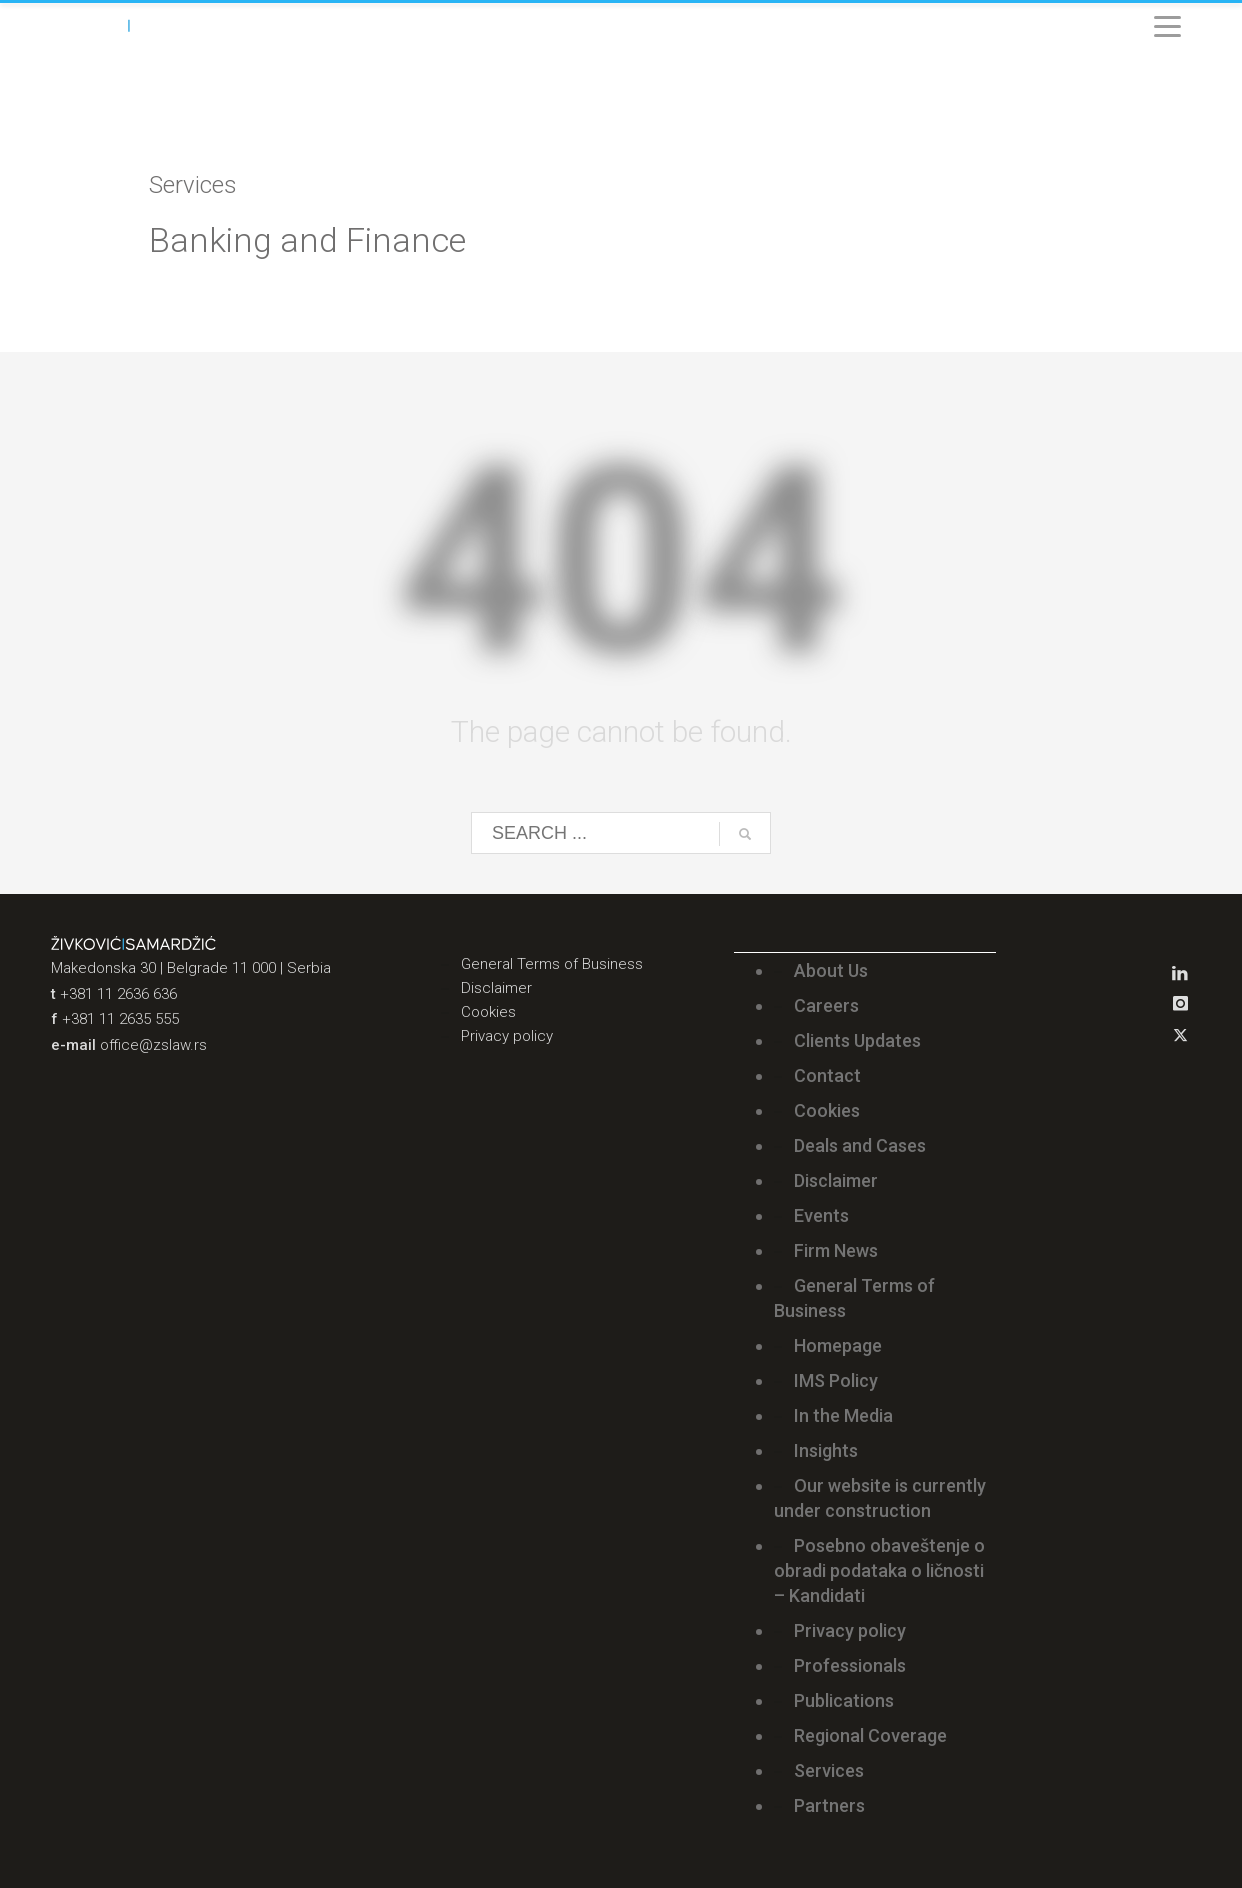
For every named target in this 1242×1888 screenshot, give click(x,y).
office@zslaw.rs (153, 1045)
